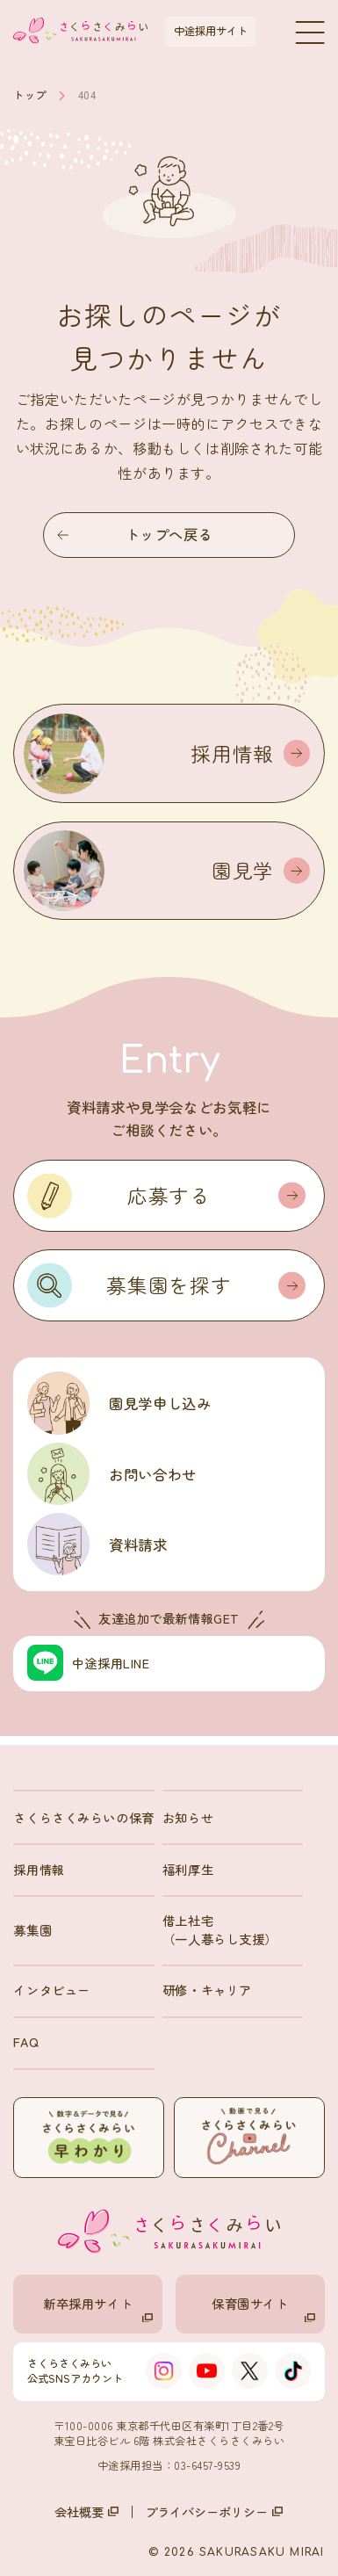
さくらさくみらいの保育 (83, 1817)
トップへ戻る (134, 534)
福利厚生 (187, 1869)
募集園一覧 (124, 2549)
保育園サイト (263, 2308)
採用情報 (38, 1869)
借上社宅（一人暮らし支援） (219, 1929)
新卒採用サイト (98, 2308)
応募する (216, 1195)
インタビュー (51, 1989)
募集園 (32, 1930)
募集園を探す (206, 1284)
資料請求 (277, 2549)
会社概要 (86, 2512)
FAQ (26, 2041)
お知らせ (187, 1817)
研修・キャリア (207, 1989)
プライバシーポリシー (214, 2512)
